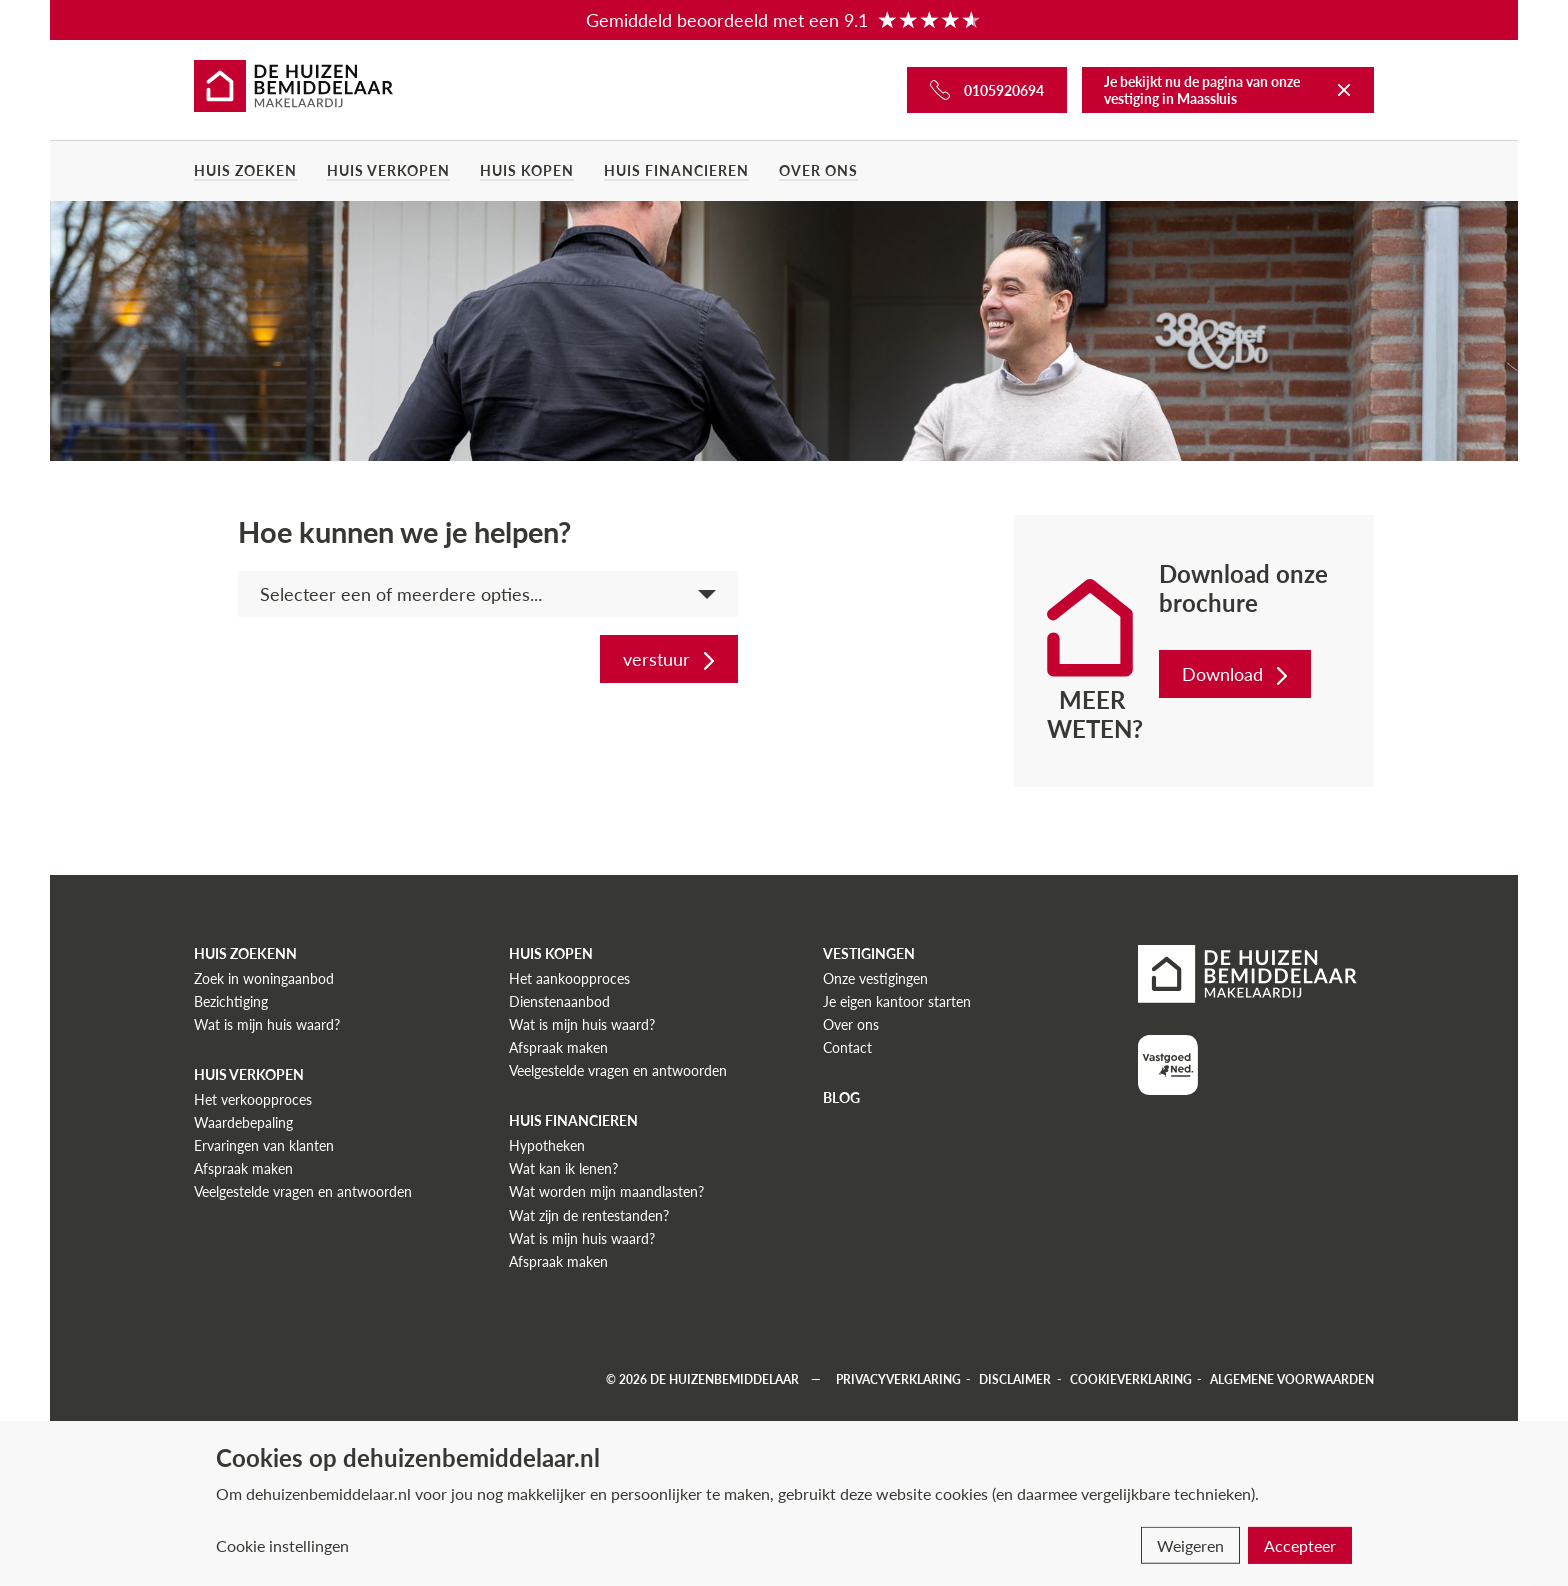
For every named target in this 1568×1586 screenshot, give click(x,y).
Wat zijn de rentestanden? (589, 1215)
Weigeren (1190, 1545)
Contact (847, 1047)
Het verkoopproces (253, 1099)
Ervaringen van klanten (264, 1145)
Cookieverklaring (1131, 1379)
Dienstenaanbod (559, 1001)
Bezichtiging (231, 1001)
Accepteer (1300, 1545)
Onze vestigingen (875, 978)
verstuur (671, 659)
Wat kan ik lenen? (563, 1168)
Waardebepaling (243, 1122)
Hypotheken (547, 1145)
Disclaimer (1015, 1379)
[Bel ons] (987, 90)
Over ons (818, 170)
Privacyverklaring (898, 1379)
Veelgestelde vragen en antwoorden (303, 1191)
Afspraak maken (243, 1168)
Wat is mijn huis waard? (267, 1024)
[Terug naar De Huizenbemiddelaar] (1344, 90)
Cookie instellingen (282, 1545)
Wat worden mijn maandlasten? (606, 1191)
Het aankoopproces (569, 978)
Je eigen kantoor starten (897, 1001)
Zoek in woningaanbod (264, 978)
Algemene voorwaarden (1292, 1379)
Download (1237, 674)
